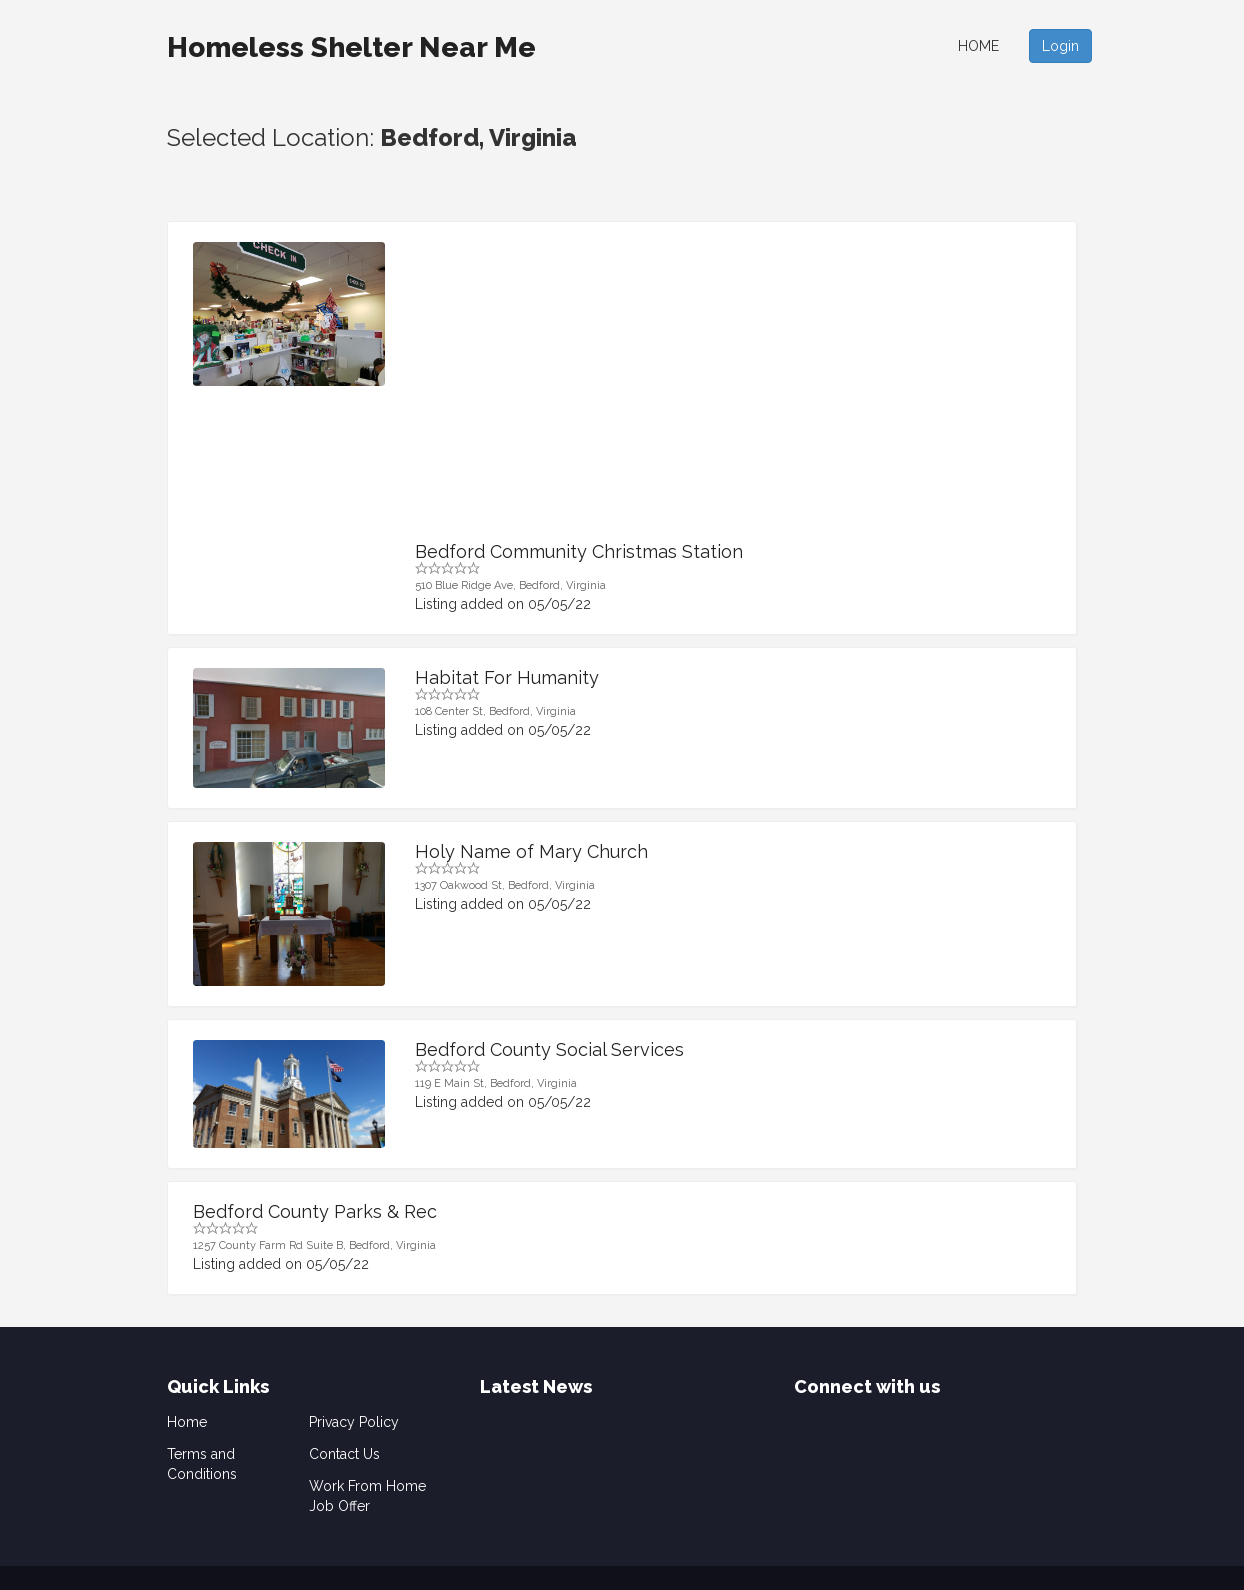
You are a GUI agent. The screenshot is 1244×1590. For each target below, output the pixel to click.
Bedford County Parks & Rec (315, 1211)
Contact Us (344, 1454)
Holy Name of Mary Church (531, 851)
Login (1060, 46)
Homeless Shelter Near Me (351, 47)
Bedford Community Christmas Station (579, 551)
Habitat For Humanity (507, 677)
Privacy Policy (354, 1422)
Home (978, 46)
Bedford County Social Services (549, 1049)
